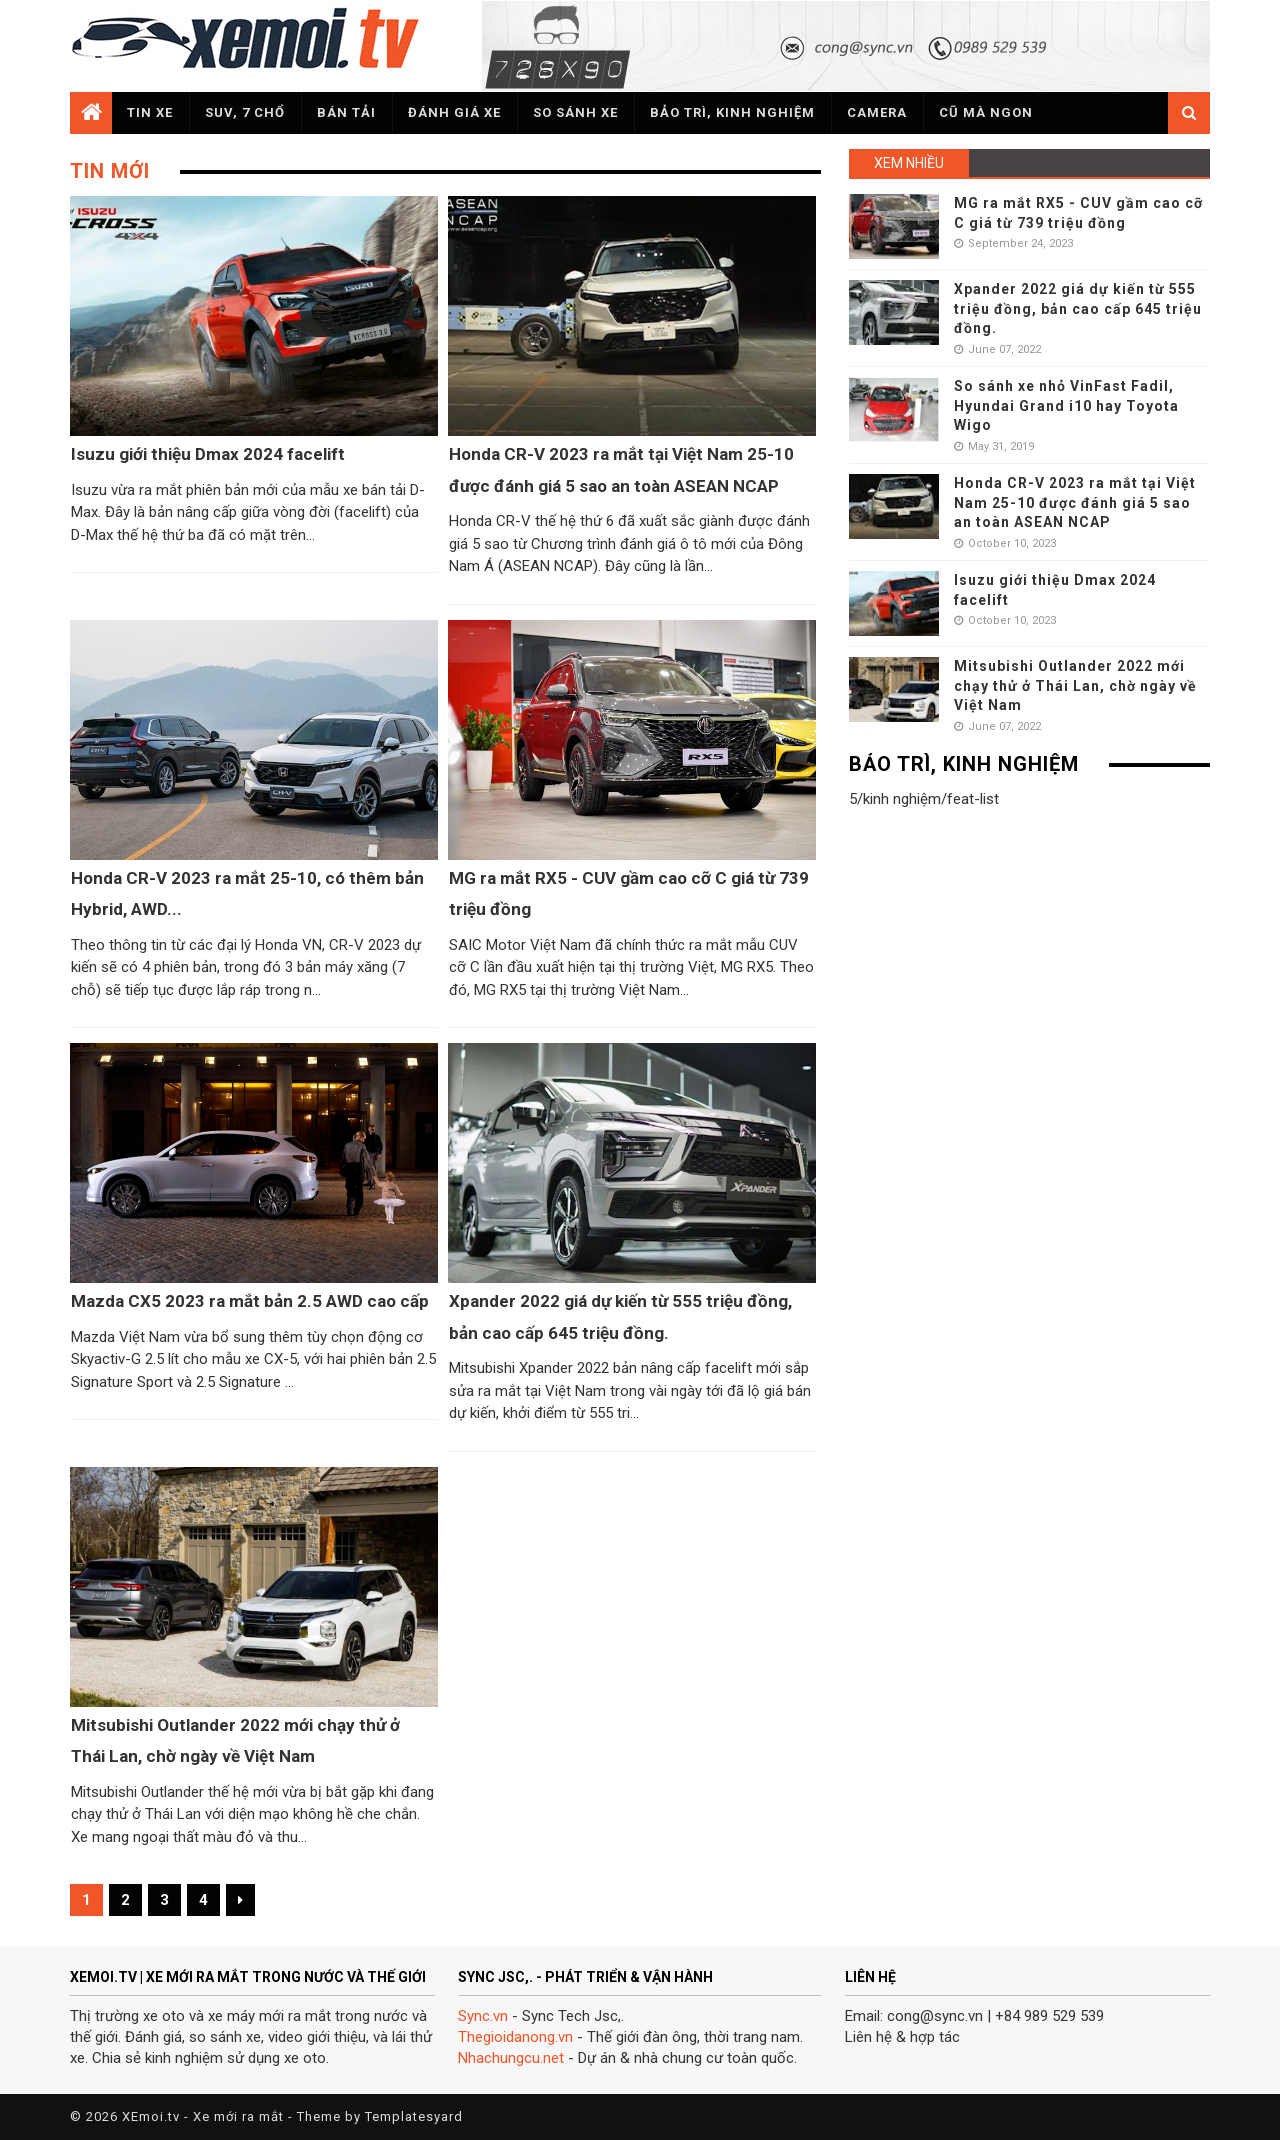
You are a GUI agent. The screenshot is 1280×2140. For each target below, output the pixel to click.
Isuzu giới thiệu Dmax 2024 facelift (208, 454)
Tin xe (150, 112)
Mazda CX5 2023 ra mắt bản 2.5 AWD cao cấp (250, 1301)
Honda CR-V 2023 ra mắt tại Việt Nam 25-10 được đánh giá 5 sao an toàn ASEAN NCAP (1075, 502)
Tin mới (110, 171)
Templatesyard (414, 2116)
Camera (877, 112)
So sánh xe (575, 112)
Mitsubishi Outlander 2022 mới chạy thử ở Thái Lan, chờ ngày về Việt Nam (1075, 685)
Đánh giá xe (454, 112)
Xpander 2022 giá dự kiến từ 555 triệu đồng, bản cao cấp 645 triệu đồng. (1078, 308)
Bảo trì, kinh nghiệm (732, 112)
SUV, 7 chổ (245, 112)
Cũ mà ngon (986, 112)
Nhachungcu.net (511, 2058)
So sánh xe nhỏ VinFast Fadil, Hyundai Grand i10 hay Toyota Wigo (1066, 405)
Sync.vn (483, 2016)
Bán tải (346, 112)
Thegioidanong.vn (515, 2037)
